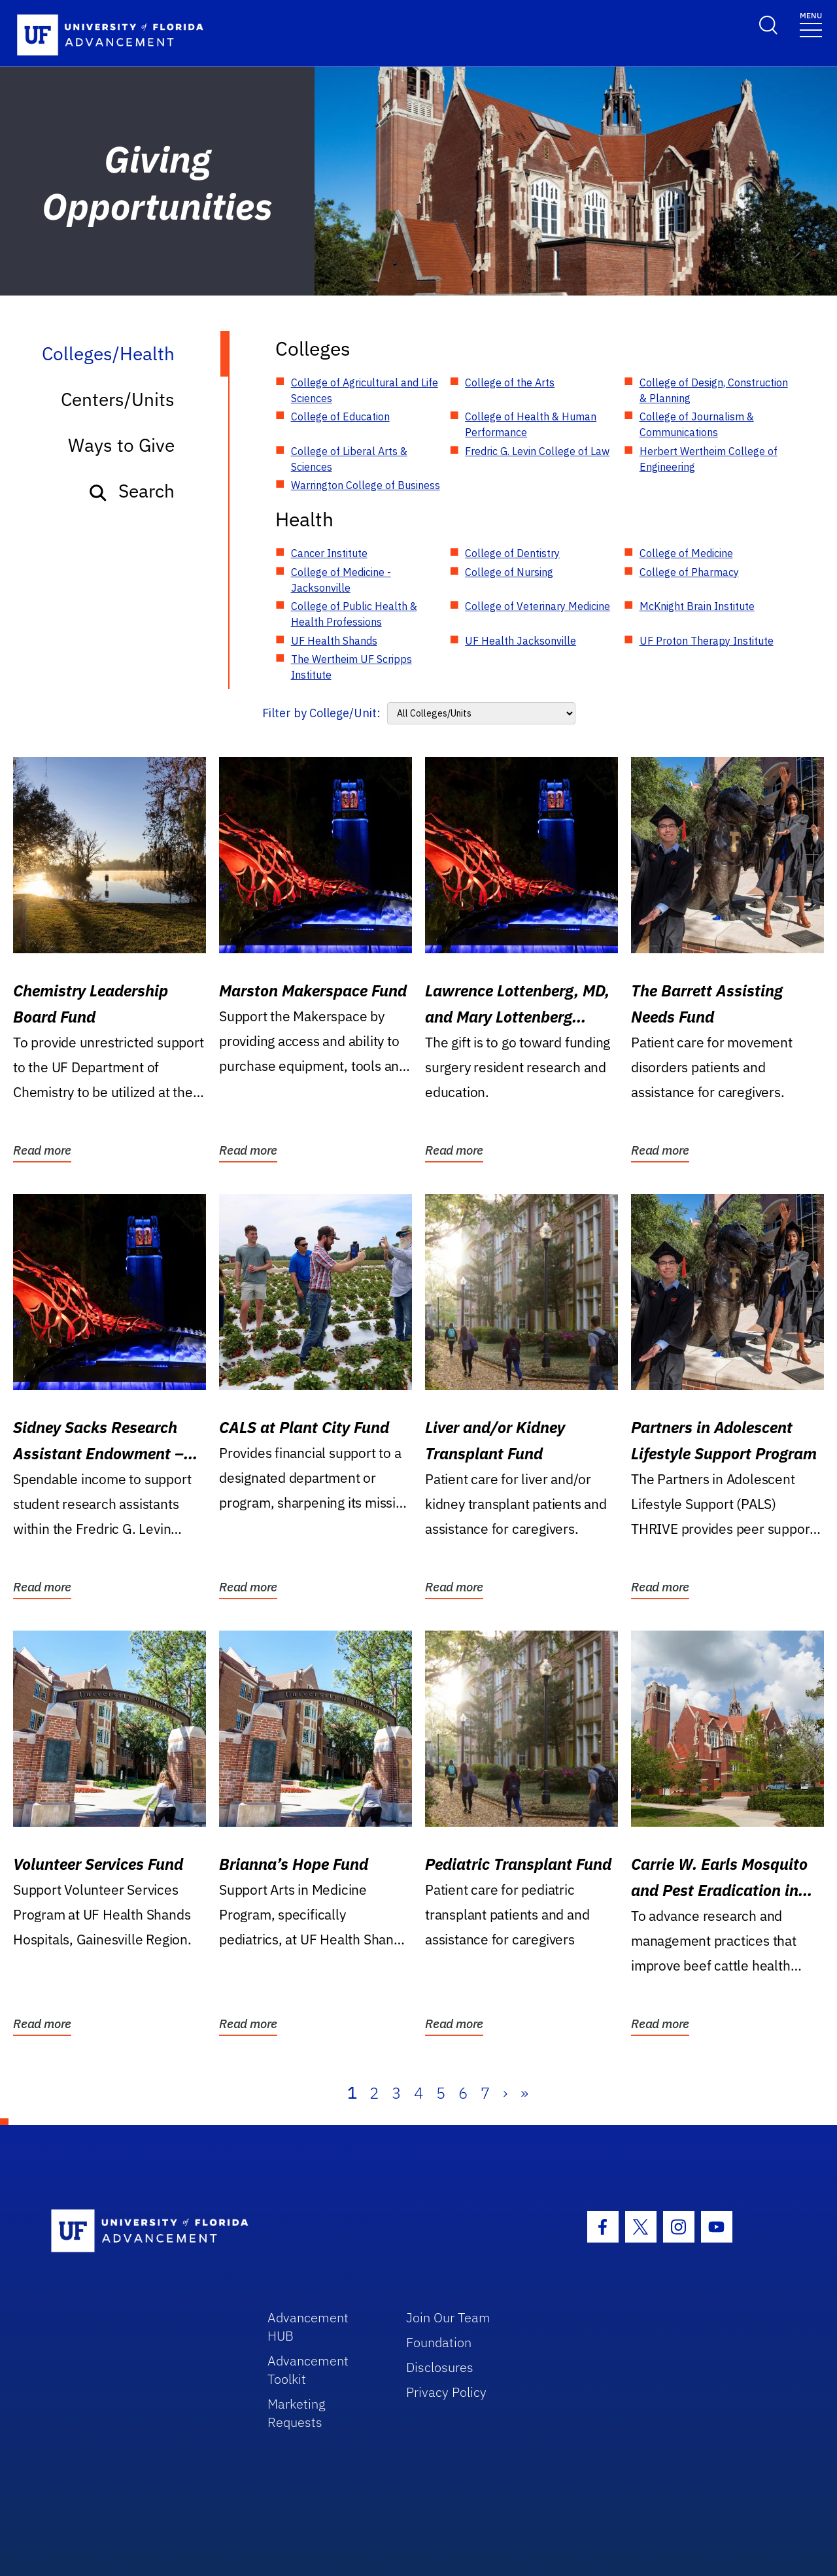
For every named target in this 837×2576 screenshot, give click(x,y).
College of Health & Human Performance (530, 424)
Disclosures (439, 2367)
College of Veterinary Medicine (537, 606)
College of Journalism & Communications (697, 424)
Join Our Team (448, 2317)
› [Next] (505, 2092)
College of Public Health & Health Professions (354, 614)
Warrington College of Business (365, 485)
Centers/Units (118, 399)
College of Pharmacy (689, 572)
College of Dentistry (512, 553)
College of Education (340, 416)
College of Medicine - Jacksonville (341, 580)
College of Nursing (509, 572)
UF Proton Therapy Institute (707, 640)
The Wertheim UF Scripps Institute (351, 666)
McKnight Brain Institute (697, 606)
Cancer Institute (329, 553)
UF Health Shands (334, 640)
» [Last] (524, 2092)
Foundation (438, 2342)
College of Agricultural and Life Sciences (364, 390)
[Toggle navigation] (811, 24)
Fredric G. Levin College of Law (537, 451)
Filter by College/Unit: (321, 712)
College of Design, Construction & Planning (714, 390)
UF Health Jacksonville (520, 640)
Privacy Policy (446, 2392)
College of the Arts (510, 382)
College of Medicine (686, 553)
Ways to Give (121, 445)
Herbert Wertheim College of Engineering (708, 459)
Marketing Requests (296, 2413)
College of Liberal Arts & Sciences (349, 459)
